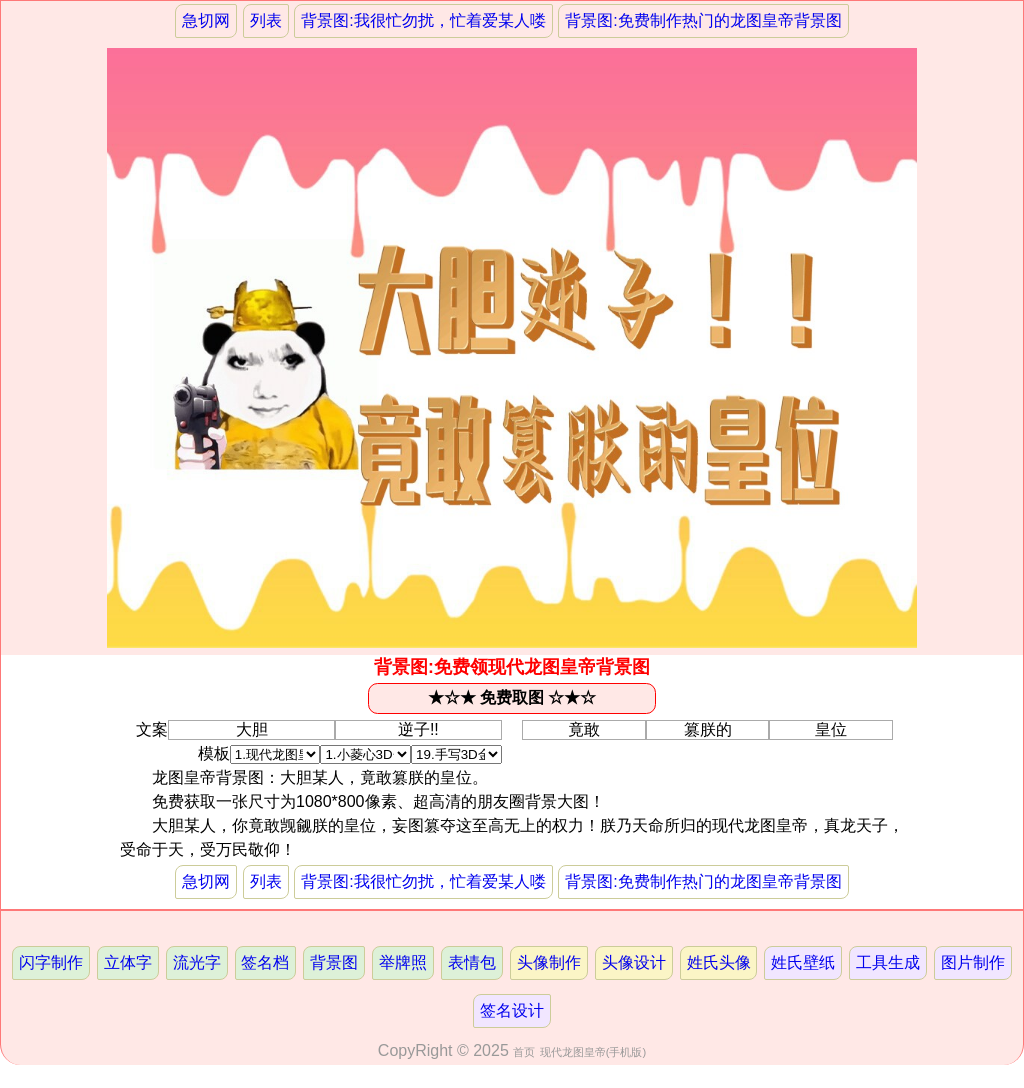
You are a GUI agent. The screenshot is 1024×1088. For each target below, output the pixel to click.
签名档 (265, 962)
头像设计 (634, 962)
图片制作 (973, 962)
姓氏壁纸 (803, 962)
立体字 (128, 962)
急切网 (206, 20)
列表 (266, 20)
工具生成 (888, 962)
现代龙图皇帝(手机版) (593, 1052)
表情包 (472, 962)
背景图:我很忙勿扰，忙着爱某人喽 (423, 20)
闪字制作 (51, 962)
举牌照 (403, 962)
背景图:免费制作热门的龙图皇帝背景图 (703, 20)
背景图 (334, 962)
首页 (524, 1052)
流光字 (197, 962)
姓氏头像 (719, 962)
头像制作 (549, 962)
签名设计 (512, 1010)
